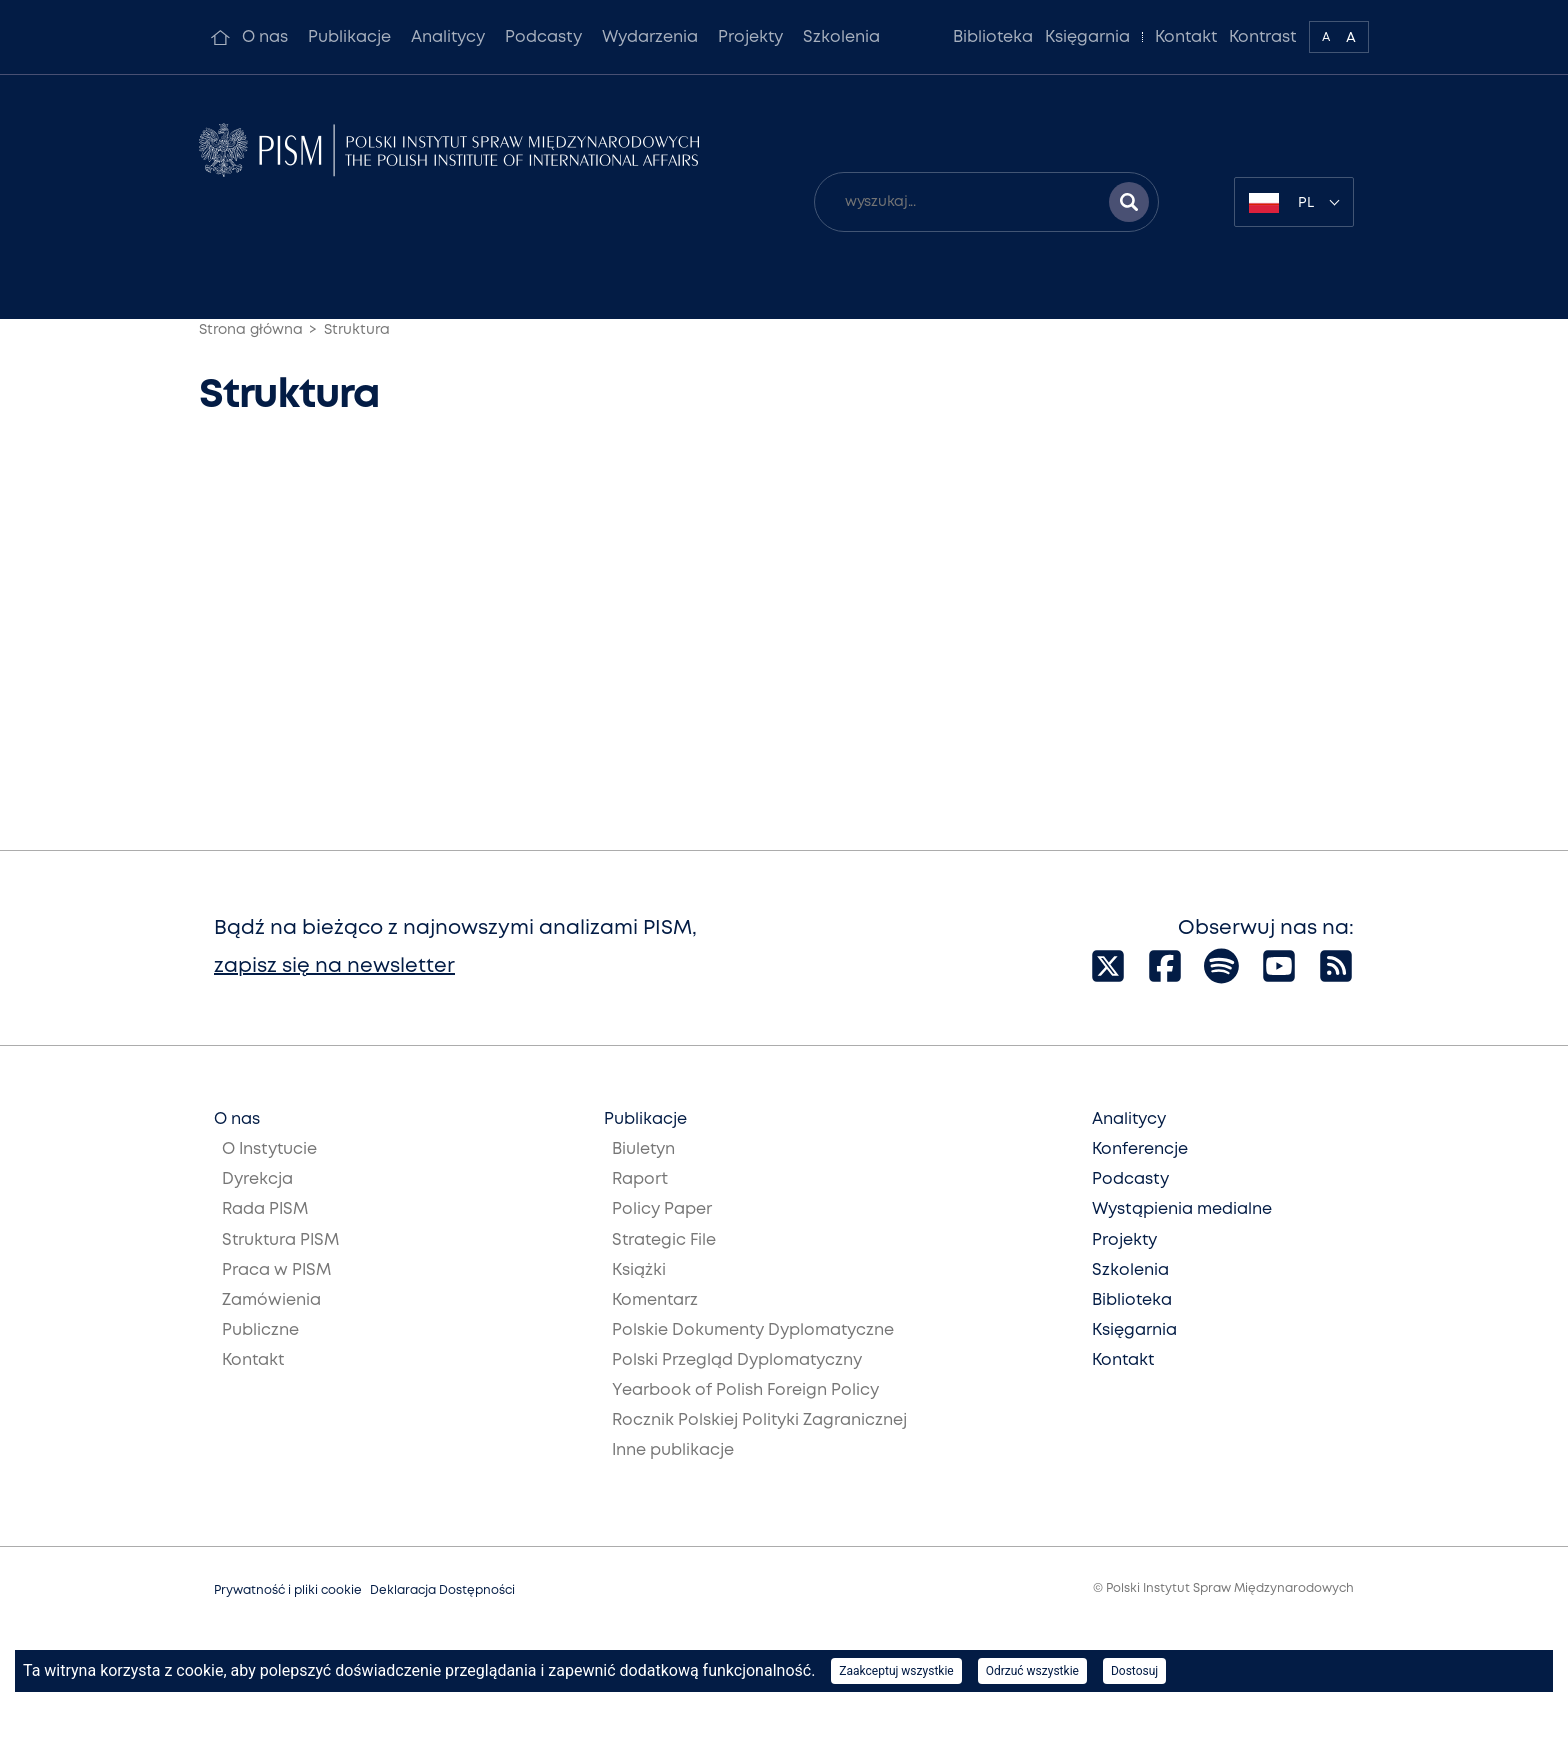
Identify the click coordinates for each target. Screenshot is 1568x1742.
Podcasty (543, 37)
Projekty (750, 37)
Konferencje (1140, 1149)
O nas (265, 37)
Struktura (357, 330)
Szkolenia (841, 37)
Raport (640, 1179)
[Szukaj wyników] (1129, 202)
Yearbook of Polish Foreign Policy (745, 1390)
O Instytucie (269, 1149)
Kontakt (1186, 37)
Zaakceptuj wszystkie (896, 1671)
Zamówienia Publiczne (271, 1315)
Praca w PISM (276, 1270)
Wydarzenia (650, 37)
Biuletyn (643, 1149)
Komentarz (655, 1300)
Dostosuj (1134, 1671)
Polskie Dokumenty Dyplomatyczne (753, 1330)
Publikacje (349, 37)
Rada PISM (265, 1209)
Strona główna (251, 330)
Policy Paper (662, 1209)
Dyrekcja (257, 1179)
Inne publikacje (673, 1450)
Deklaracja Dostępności (442, 1590)
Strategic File (664, 1240)
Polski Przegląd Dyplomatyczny (737, 1360)
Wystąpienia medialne (1182, 1209)
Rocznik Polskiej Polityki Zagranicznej (759, 1420)
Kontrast (1263, 37)
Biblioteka (993, 37)
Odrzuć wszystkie (1032, 1671)
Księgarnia (1087, 37)
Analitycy (448, 37)
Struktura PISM (280, 1240)
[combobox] (1294, 202)
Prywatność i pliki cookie (288, 1590)
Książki (639, 1270)
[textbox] (1294, 202)
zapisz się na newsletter (334, 966)
